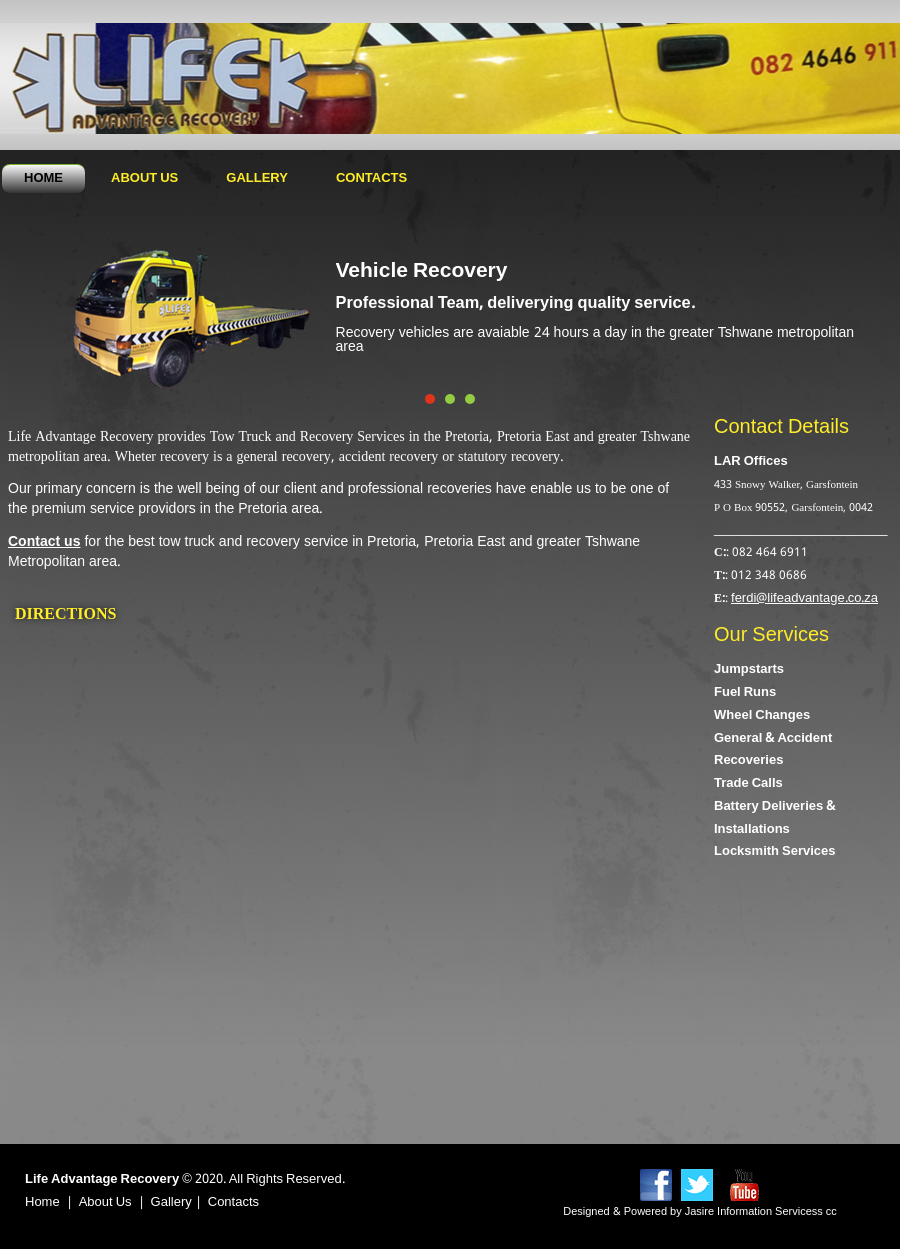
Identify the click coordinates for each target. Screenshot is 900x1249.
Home (43, 178)
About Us (144, 178)
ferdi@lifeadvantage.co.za (804, 598)
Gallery (257, 178)
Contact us (44, 542)
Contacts (371, 178)
